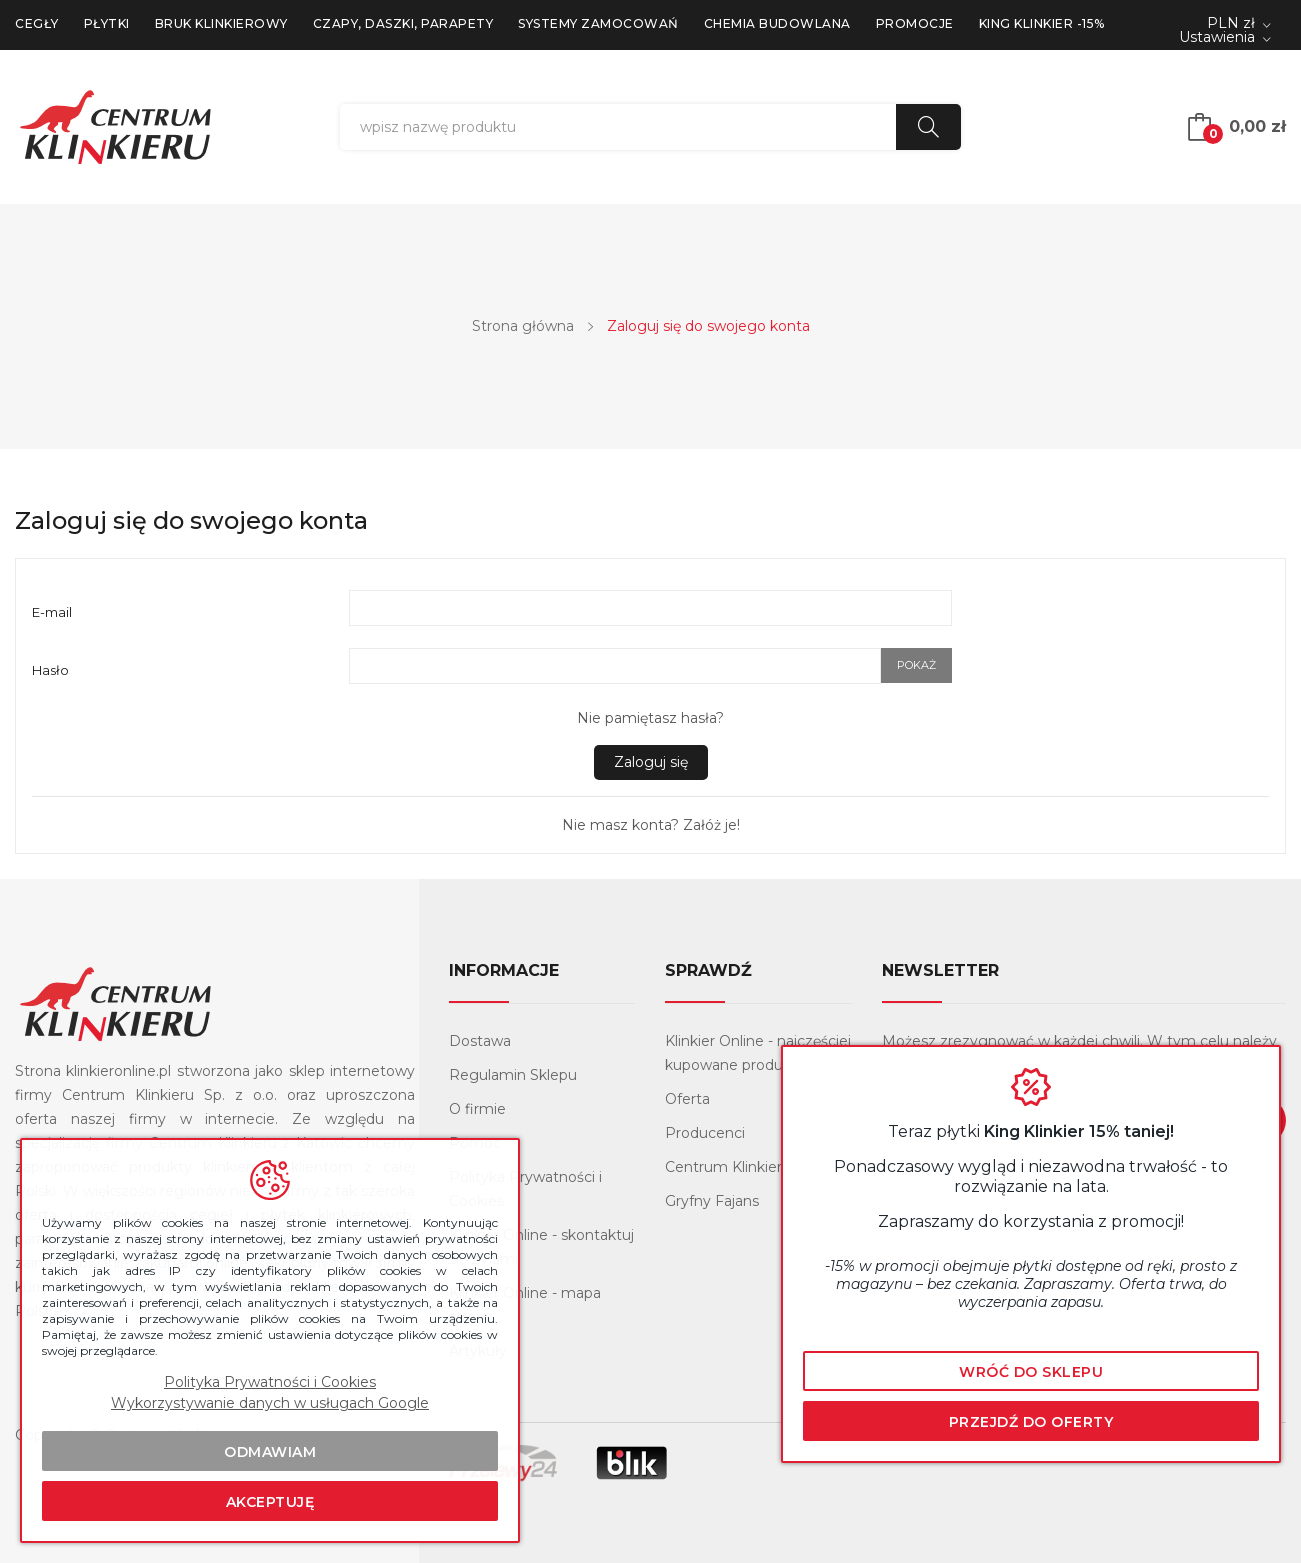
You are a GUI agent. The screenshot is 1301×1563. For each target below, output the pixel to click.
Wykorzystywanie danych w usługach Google (270, 1403)
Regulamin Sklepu (513, 1075)
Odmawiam (270, 1452)
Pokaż (916, 665)
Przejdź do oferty (1031, 1422)
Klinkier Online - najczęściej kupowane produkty (758, 1053)
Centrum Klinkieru (728, 1167)
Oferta (687, 1099)
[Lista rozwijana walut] (1239, 24)
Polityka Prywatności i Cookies (525, 1189)
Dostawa (480, 1041)
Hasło (50, 670)
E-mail (52, 612)
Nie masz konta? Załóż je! (651, 825)
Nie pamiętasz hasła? (650, 718)
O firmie (477, 1109)
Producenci (705, 1133)
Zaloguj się (651, 762)
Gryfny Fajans (712, 1201)
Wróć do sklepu (1031, 1372)
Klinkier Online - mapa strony (525, 1305)
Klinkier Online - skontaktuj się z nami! (541, 1247)
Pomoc (475, 1143)
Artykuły (478, 1351)
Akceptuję (270, 1502)
